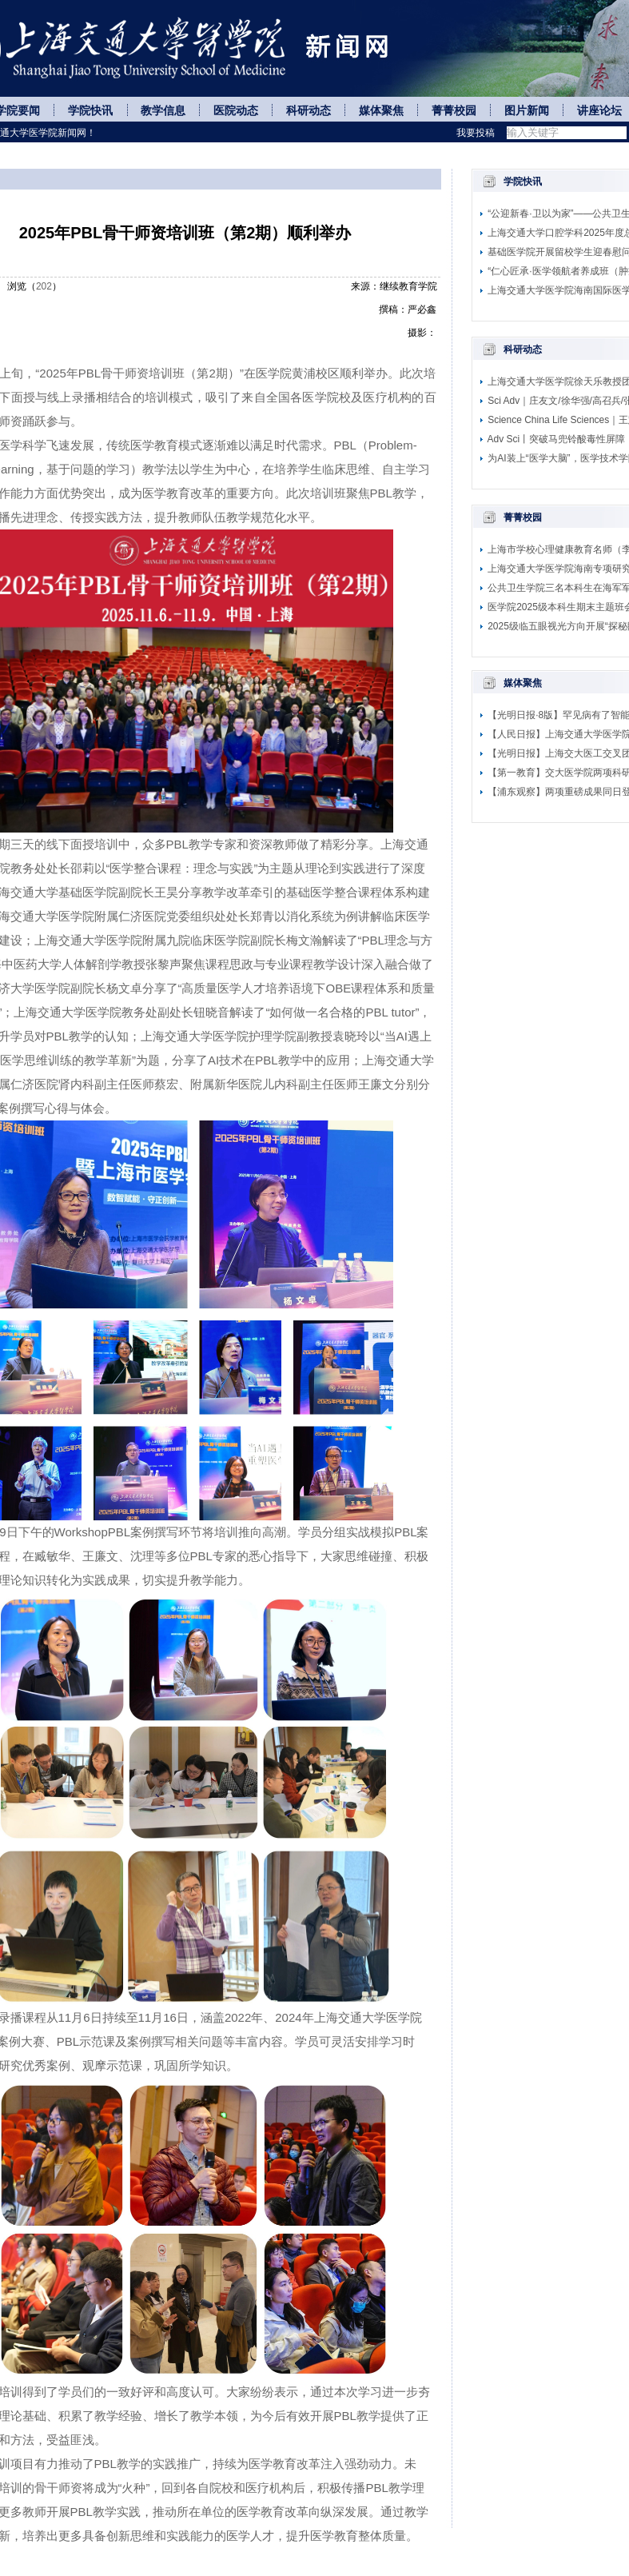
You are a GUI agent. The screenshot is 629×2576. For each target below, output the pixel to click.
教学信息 (163, 111)
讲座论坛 (599, 111)
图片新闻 (526, 111)
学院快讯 (90, 111)
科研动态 (308, 111)
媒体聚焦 (381, 111)
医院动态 (235, 111)
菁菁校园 (454, 111)
